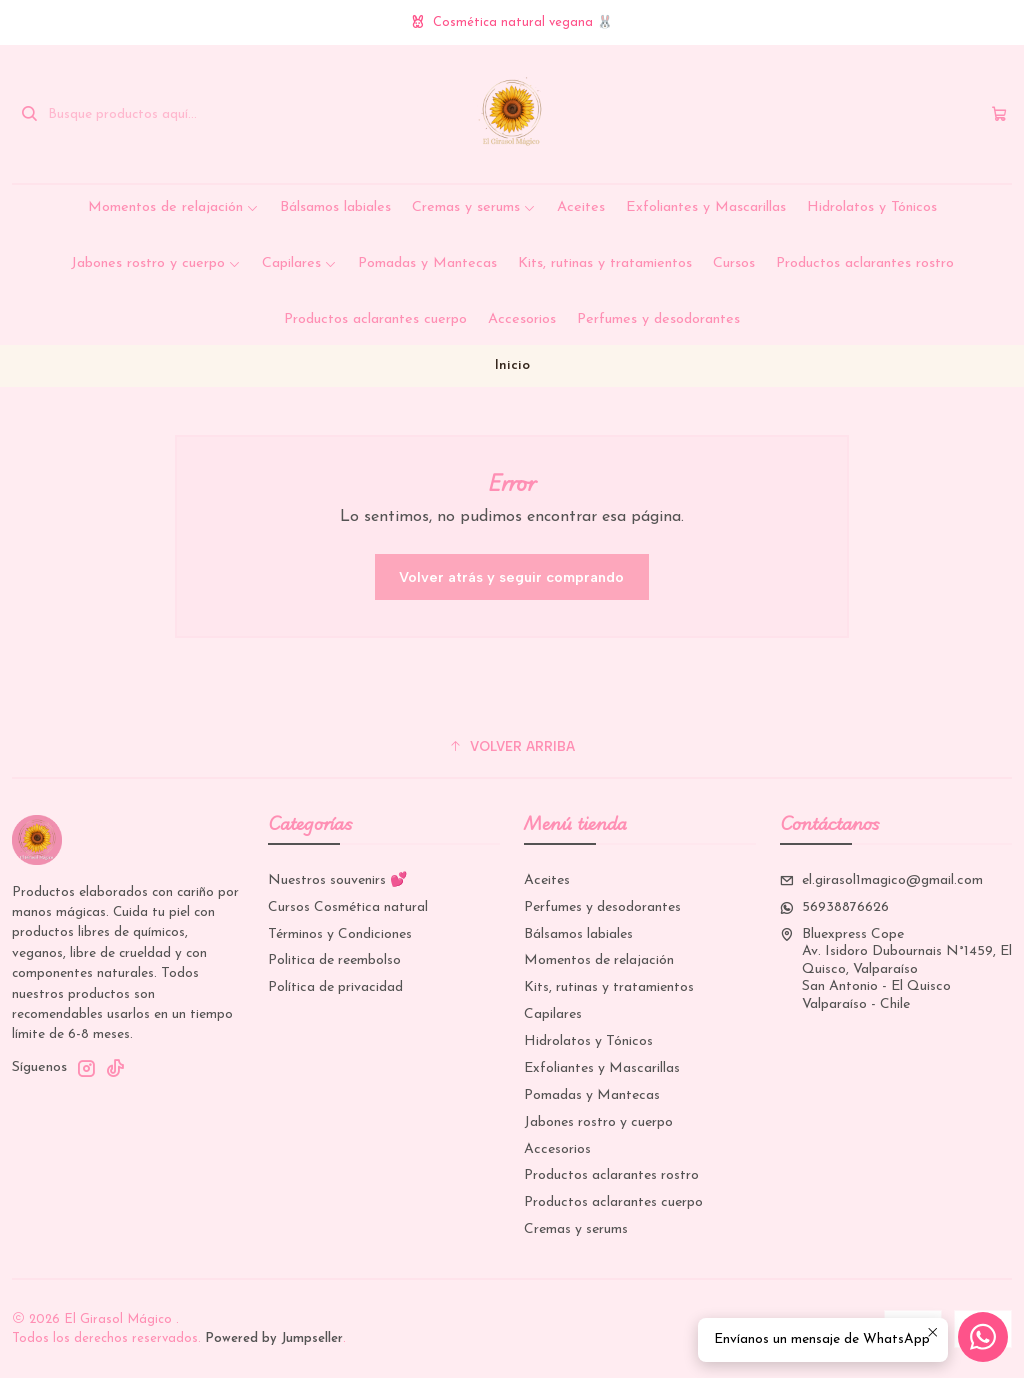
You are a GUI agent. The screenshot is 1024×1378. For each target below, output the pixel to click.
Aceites (581, 207)
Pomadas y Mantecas (427, 263)
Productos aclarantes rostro (865, 263)
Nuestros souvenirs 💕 (337, 880)
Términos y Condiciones (340, 934)
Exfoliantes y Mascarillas (706, 207)
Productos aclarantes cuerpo (375, 319)
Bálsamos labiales (335, 207)
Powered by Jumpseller (274, 1338)
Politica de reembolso (334, 960)
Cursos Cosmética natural (348, 907)
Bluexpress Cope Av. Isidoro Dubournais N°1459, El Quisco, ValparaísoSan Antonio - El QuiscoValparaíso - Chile (896, 969)
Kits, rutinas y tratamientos (605, 263)
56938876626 (834, 907)
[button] (512, 746)
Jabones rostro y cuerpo (156, 264)
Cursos (734, 263)
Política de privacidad (335, 987)
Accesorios (522, 319)
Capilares (299, 264)
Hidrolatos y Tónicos (872, 207)
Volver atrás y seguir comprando (511, 577)
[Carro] (999, 114)
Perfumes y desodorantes (658, 319)
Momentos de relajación (173, 208)
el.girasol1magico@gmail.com (881, 880)
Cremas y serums (474, 208)
